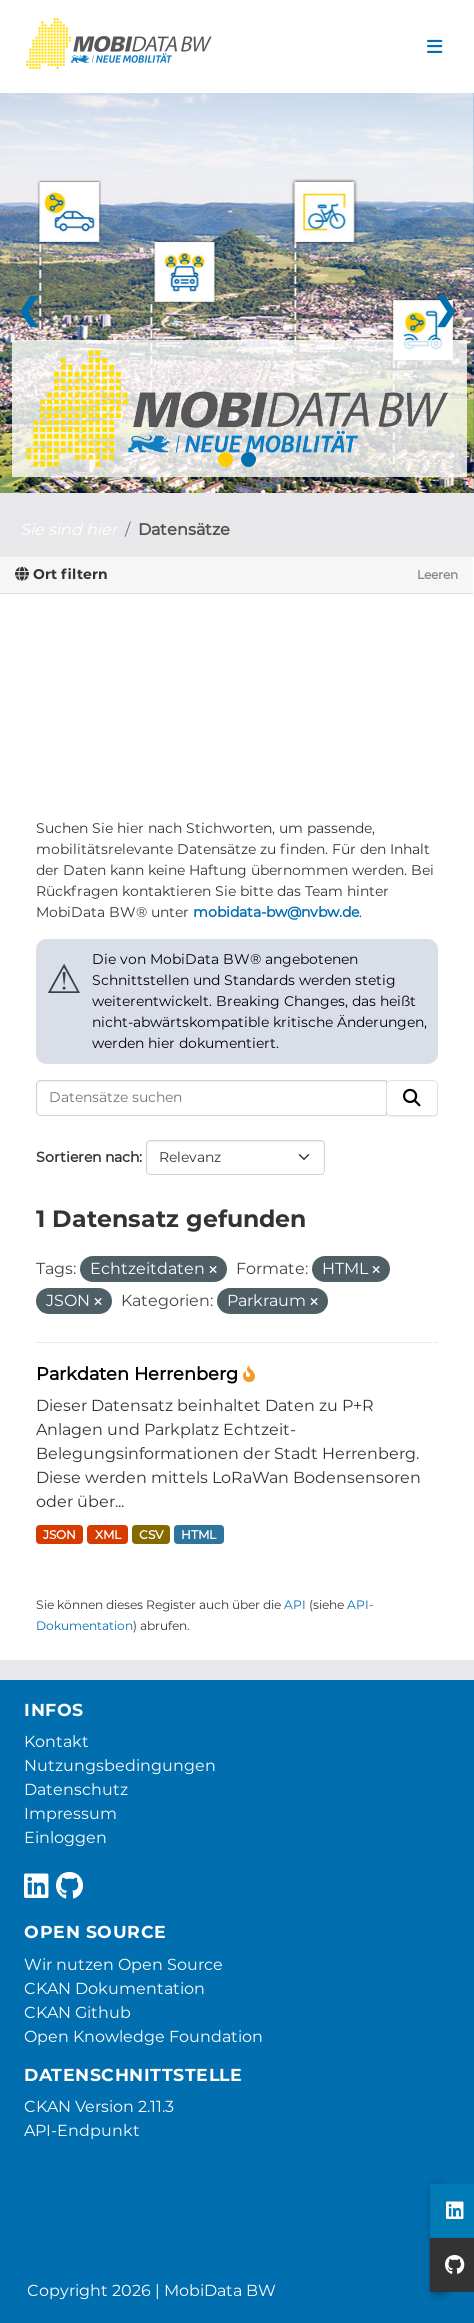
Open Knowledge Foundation (143, 2036)
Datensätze (184, 529)
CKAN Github (77, 2012)
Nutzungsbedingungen (120, 1765)
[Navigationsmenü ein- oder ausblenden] (434, 47)
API (295, 1604)
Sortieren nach (87, 1157)
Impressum (70, 1813)
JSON (59, 1534)
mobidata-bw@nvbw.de (276, 912)
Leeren (437, 574)
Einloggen (65, 1837)
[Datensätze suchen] (211, 1098)
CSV (151, 1534)
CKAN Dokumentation (114, 1988)
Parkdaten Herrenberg (139, 1373)
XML (108, 1534)
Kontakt (56, 1741)
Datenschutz (76, 1789)
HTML (198, 1534)
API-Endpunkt (82, 2130)
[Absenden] (412, 1098)
